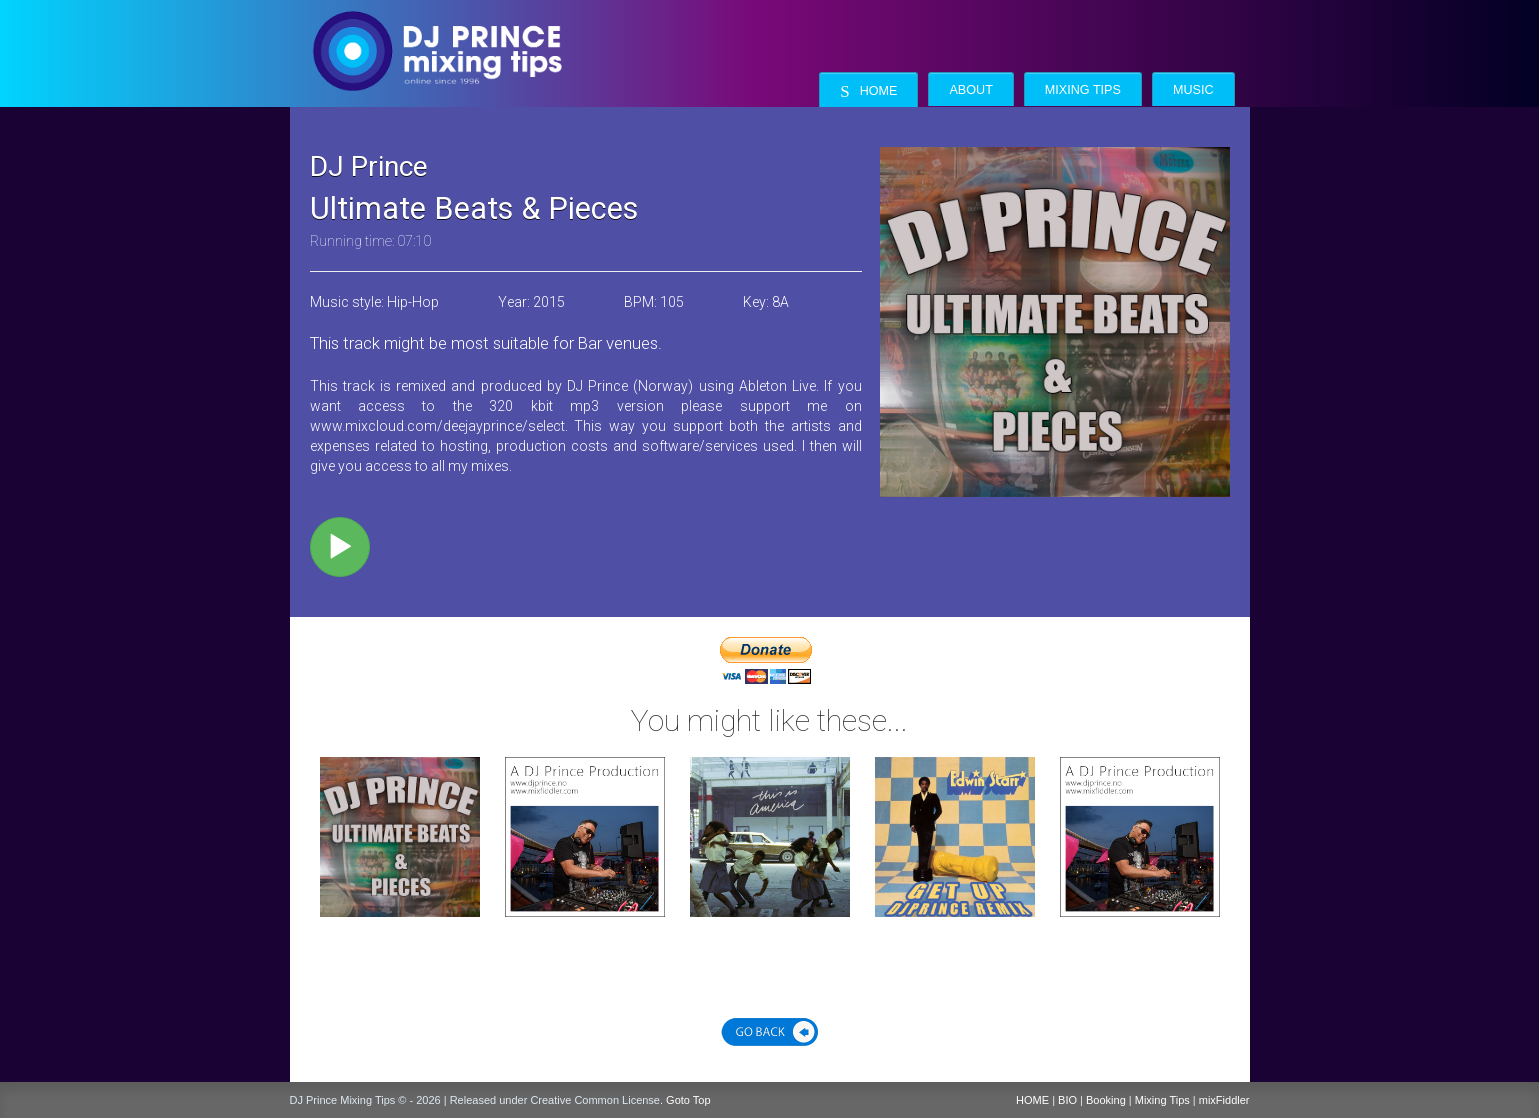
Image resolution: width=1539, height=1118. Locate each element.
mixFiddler (1224, 1100)
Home (868, 91)
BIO (1067, 1100)
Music (1193, 90)
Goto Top (688, 1100)
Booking (1106, 1100)
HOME (1032, 1100)
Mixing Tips (1083, 90)
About (970, 90)
